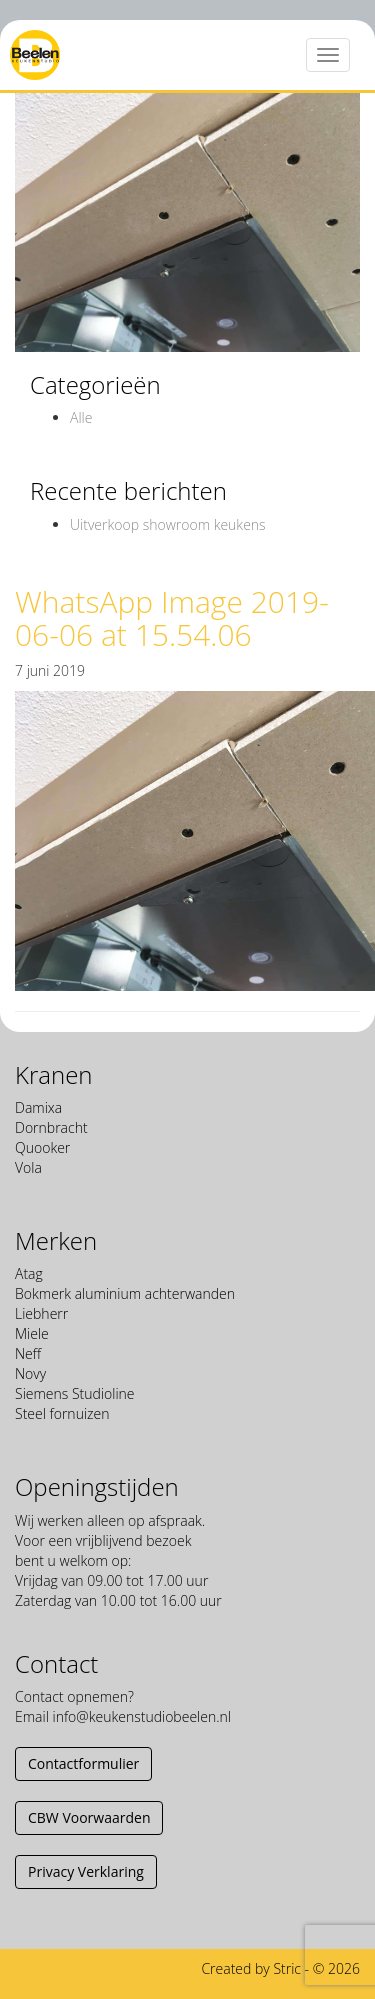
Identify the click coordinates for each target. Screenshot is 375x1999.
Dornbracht (51, 1127)
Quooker (42, 1147)
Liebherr (41, 1313)
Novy (30, 1373)
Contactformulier (83, 1763)
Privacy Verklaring (86, 1871)
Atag (29, 1273)
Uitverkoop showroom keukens (168, 524)
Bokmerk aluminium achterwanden (125, 1293)
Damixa (38, 1107)
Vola (28, 1167)
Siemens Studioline (75, 1393)
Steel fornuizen (62, 1413)
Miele (32, 1333)
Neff (28, 1353)
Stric (287, 1968)
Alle (81, 417)
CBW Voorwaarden (89, 1817)
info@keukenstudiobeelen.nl (141, 1716)
